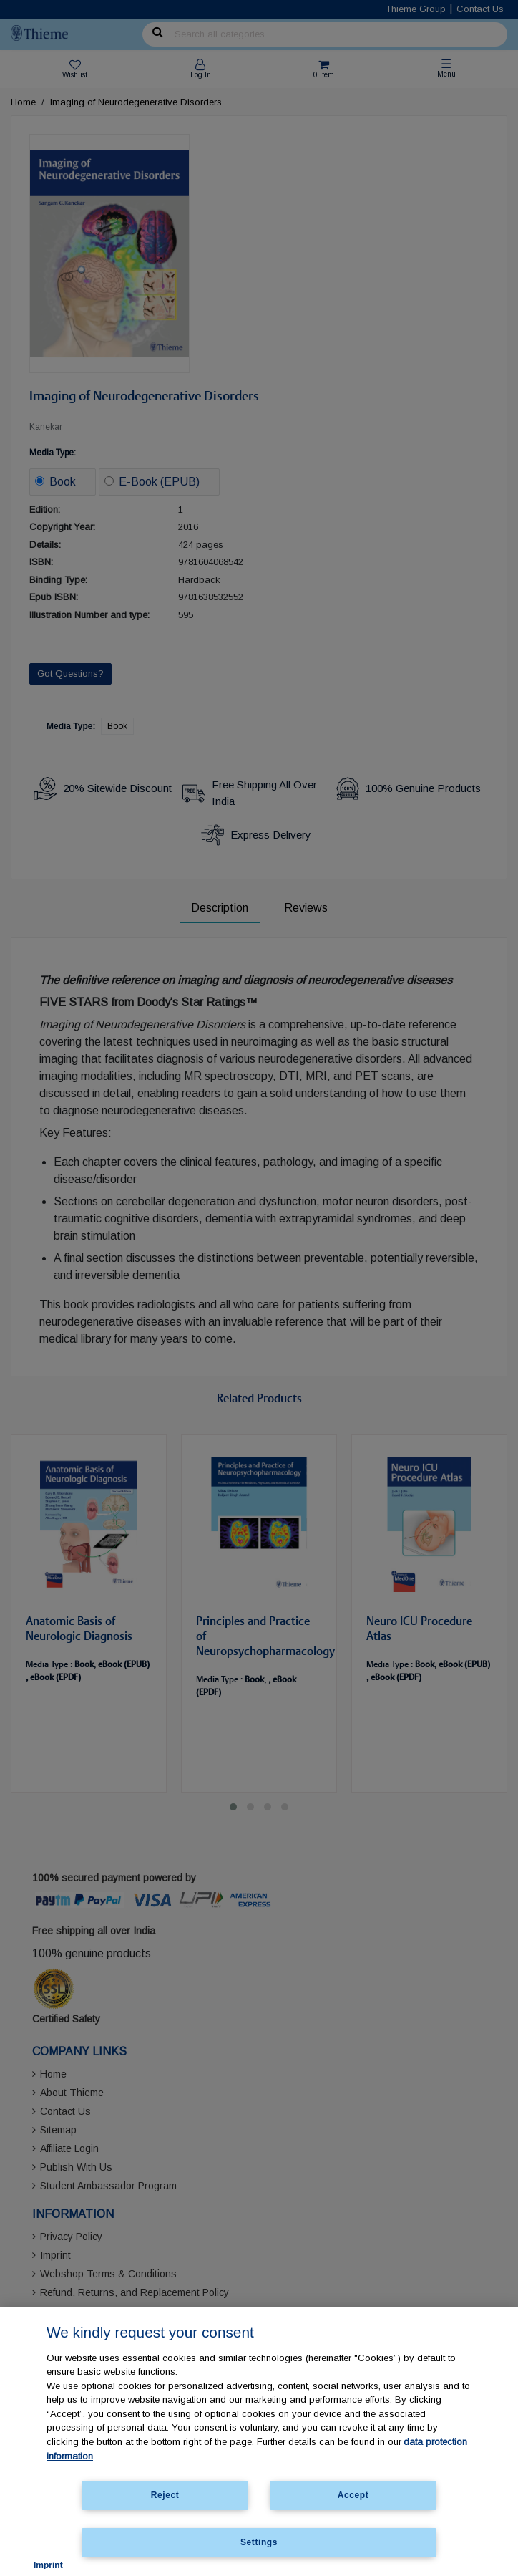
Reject (165, 2495)
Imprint (48, 2565)
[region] (259, 2441)
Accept (353, 2495)
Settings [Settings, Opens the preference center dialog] (259, 2542)
